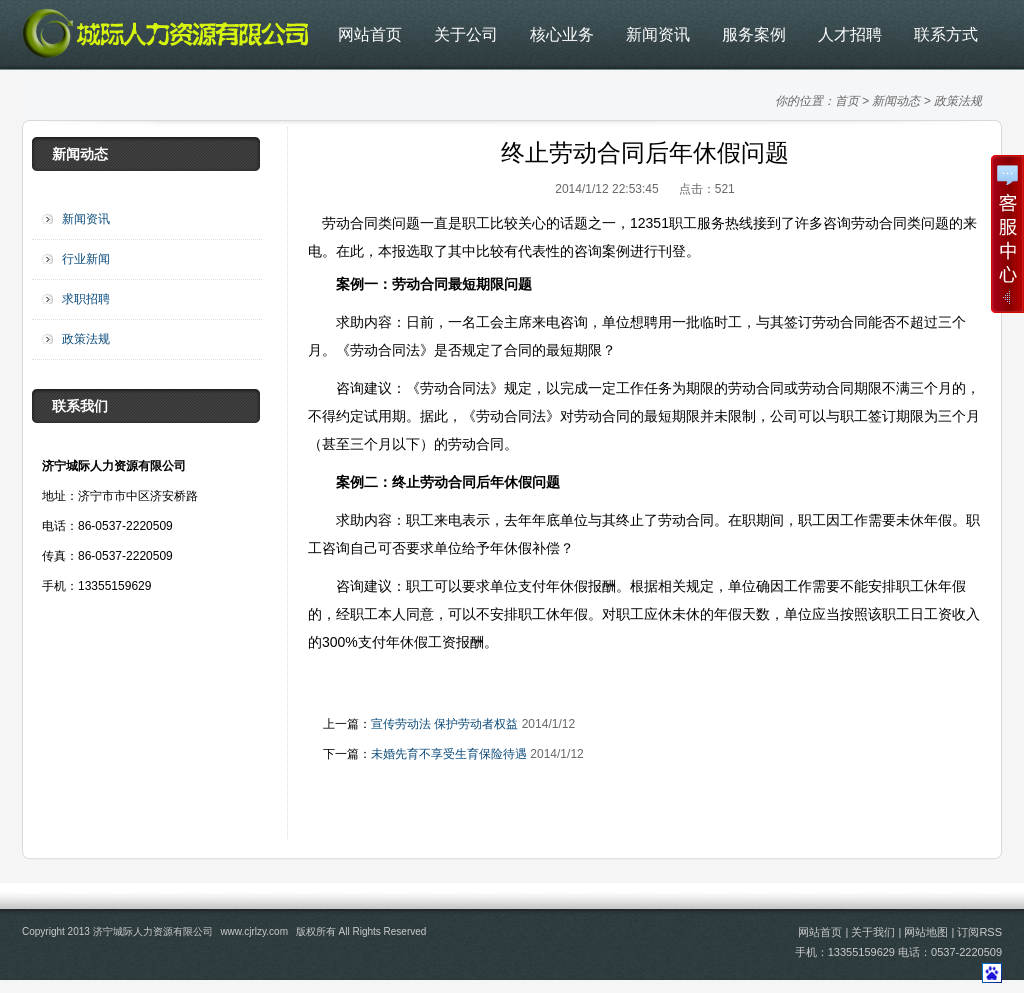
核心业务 (562, 34)
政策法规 (958, 101)
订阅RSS (979, 932)
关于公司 (466, 34)
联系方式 (946, 34)
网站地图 (926, 932)
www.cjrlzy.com (254, 931)
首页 (847, 101)
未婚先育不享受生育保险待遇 (449, 754)
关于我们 (873, 932)
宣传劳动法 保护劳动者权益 (444, 724)
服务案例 (754, 34)
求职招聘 (86, 299)
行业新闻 (86, 259)
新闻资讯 (658, 34)
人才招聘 (850, 34)
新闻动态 (896, 101)
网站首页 (370, 34)
